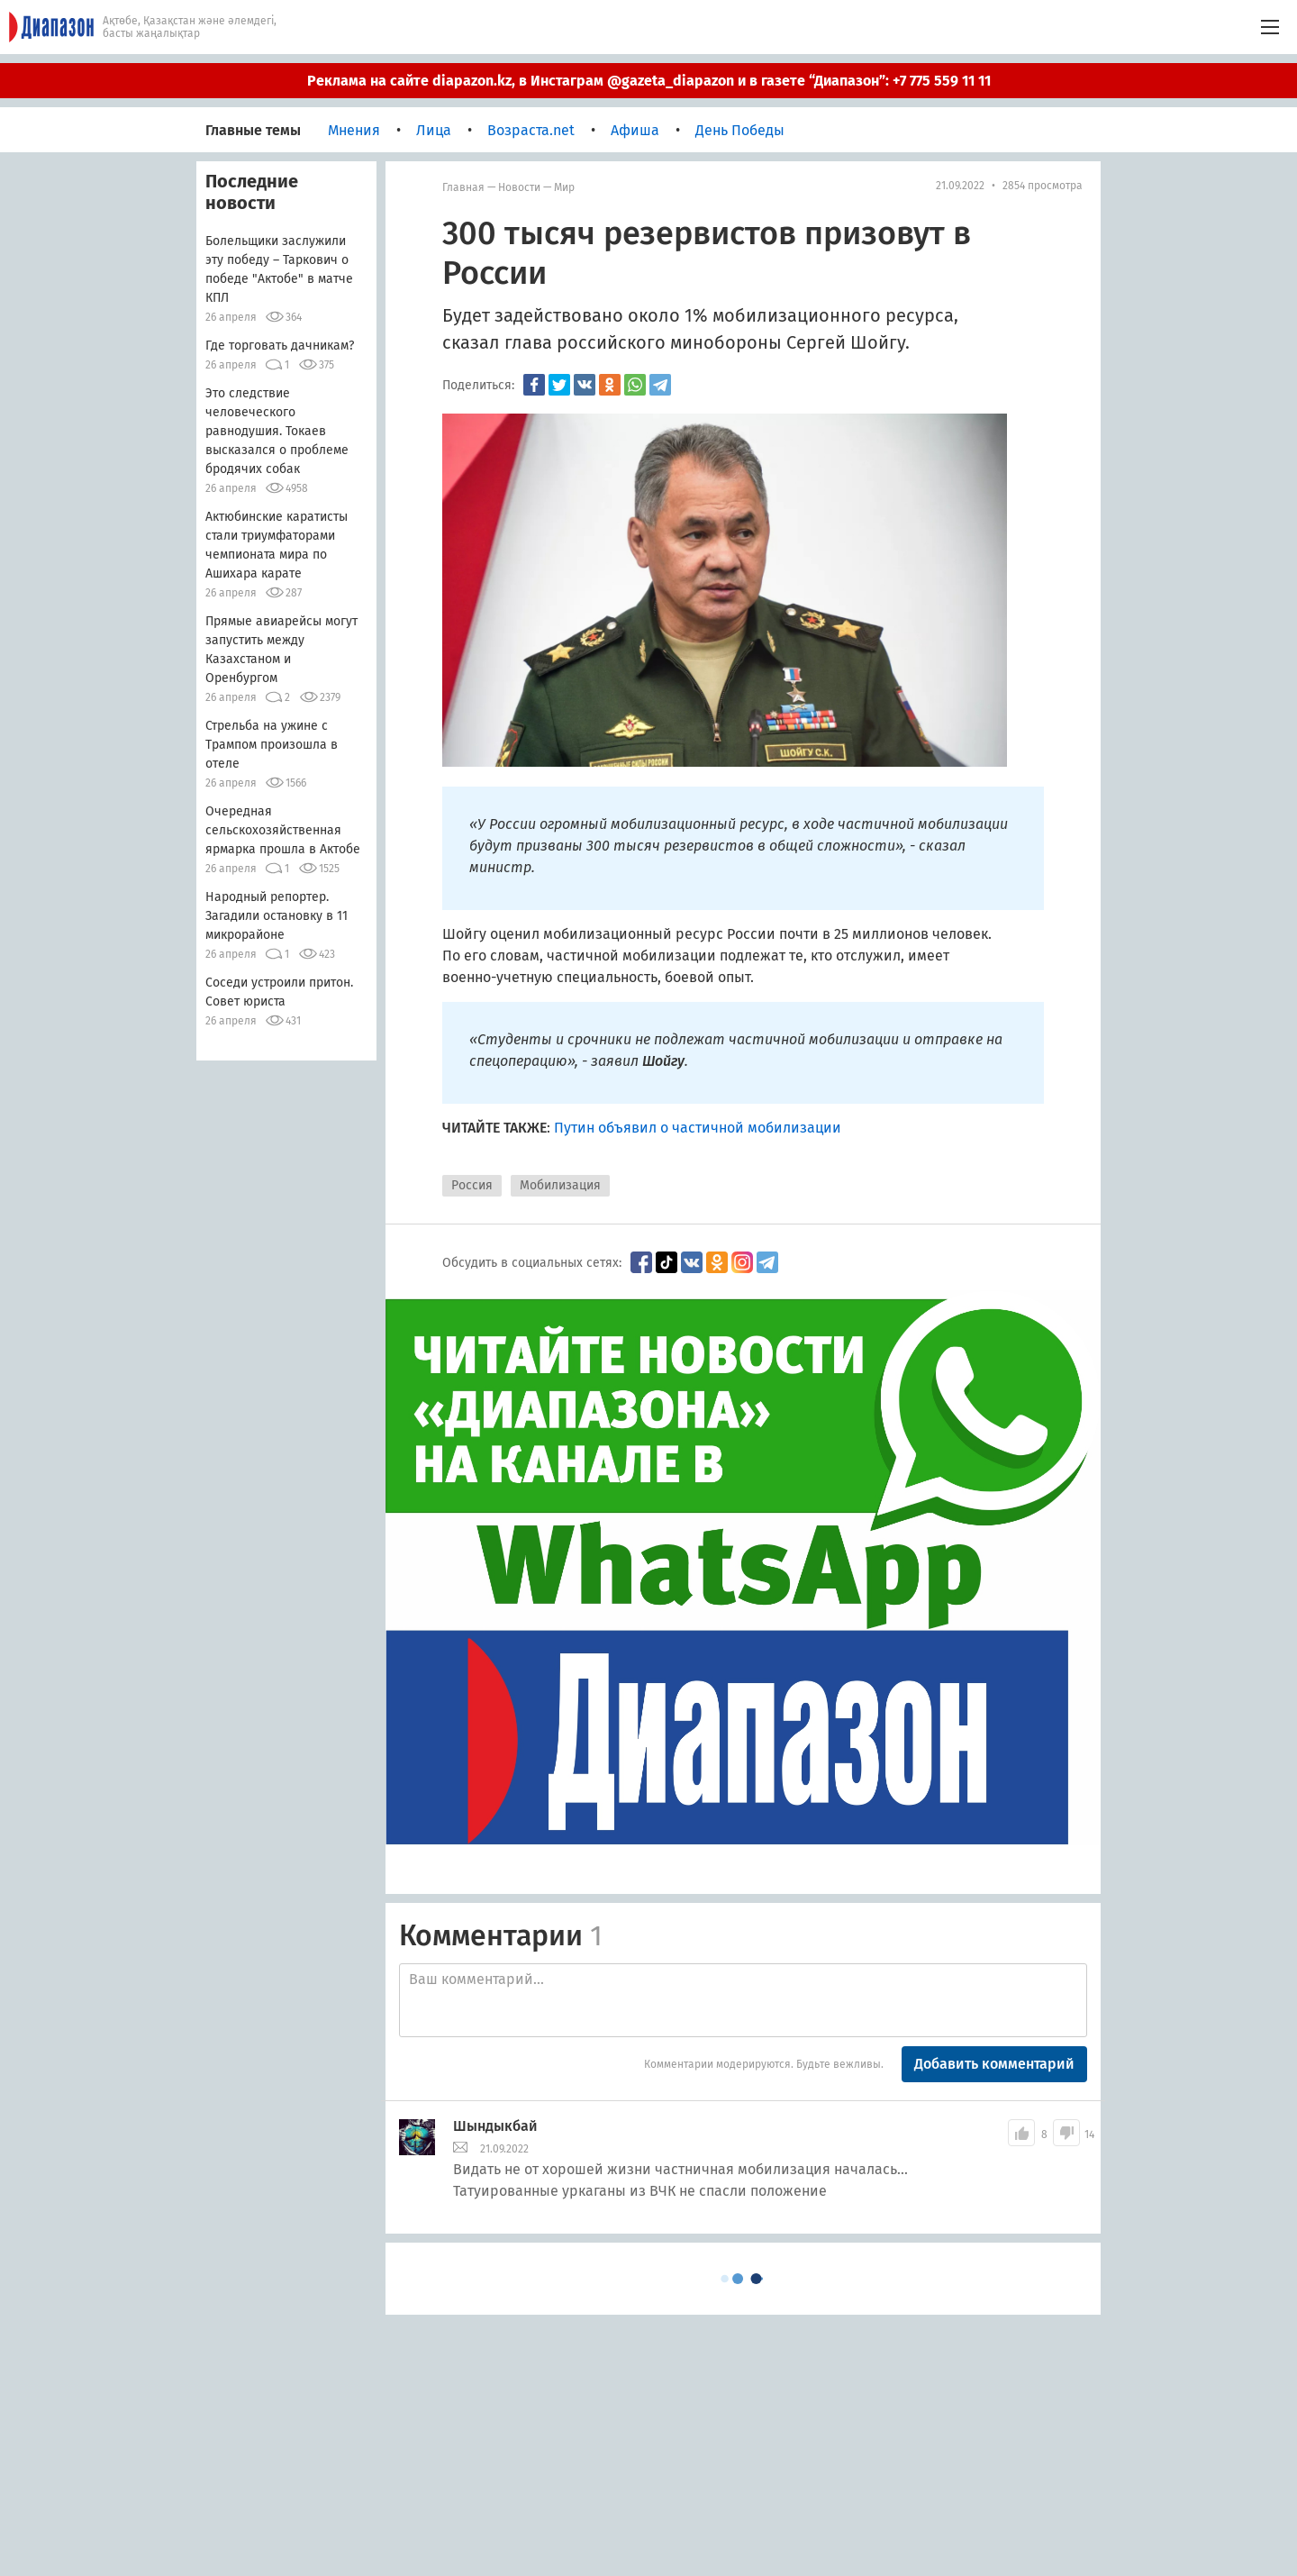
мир (564, 187)
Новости (519, 187)
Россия (472, 1185)
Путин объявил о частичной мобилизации (697, 1127)
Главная (463, 187)
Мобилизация (560, 1185)
